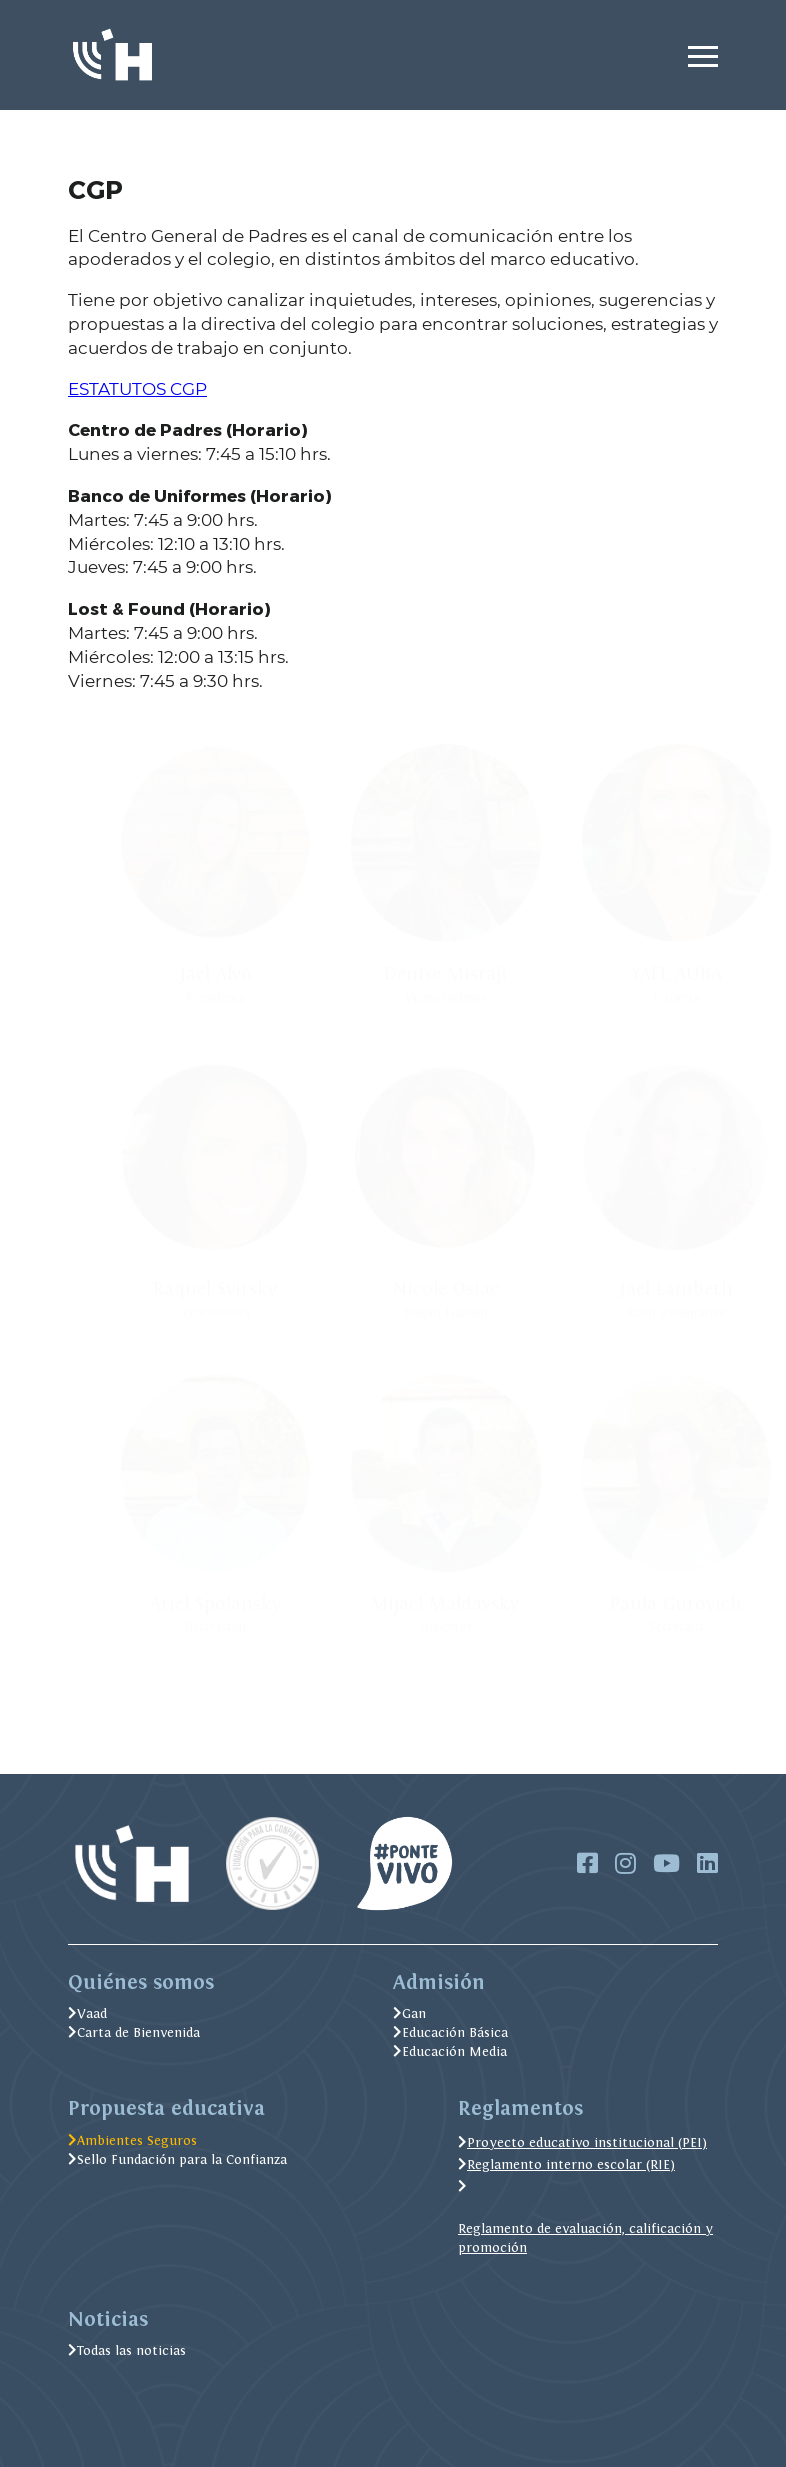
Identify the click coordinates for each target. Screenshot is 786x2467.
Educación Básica (450, 2032)
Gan (409, 2013)
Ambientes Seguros (132, 2140)
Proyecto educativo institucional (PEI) (582, 2142)
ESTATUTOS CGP (137, 389)
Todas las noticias (127, 2350)
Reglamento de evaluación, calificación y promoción (585, 2238)
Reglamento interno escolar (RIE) (566, 2164)
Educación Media (450, 2051)
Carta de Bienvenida (134, 2032)
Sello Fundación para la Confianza (177, 2159)
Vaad (87, 2013)
